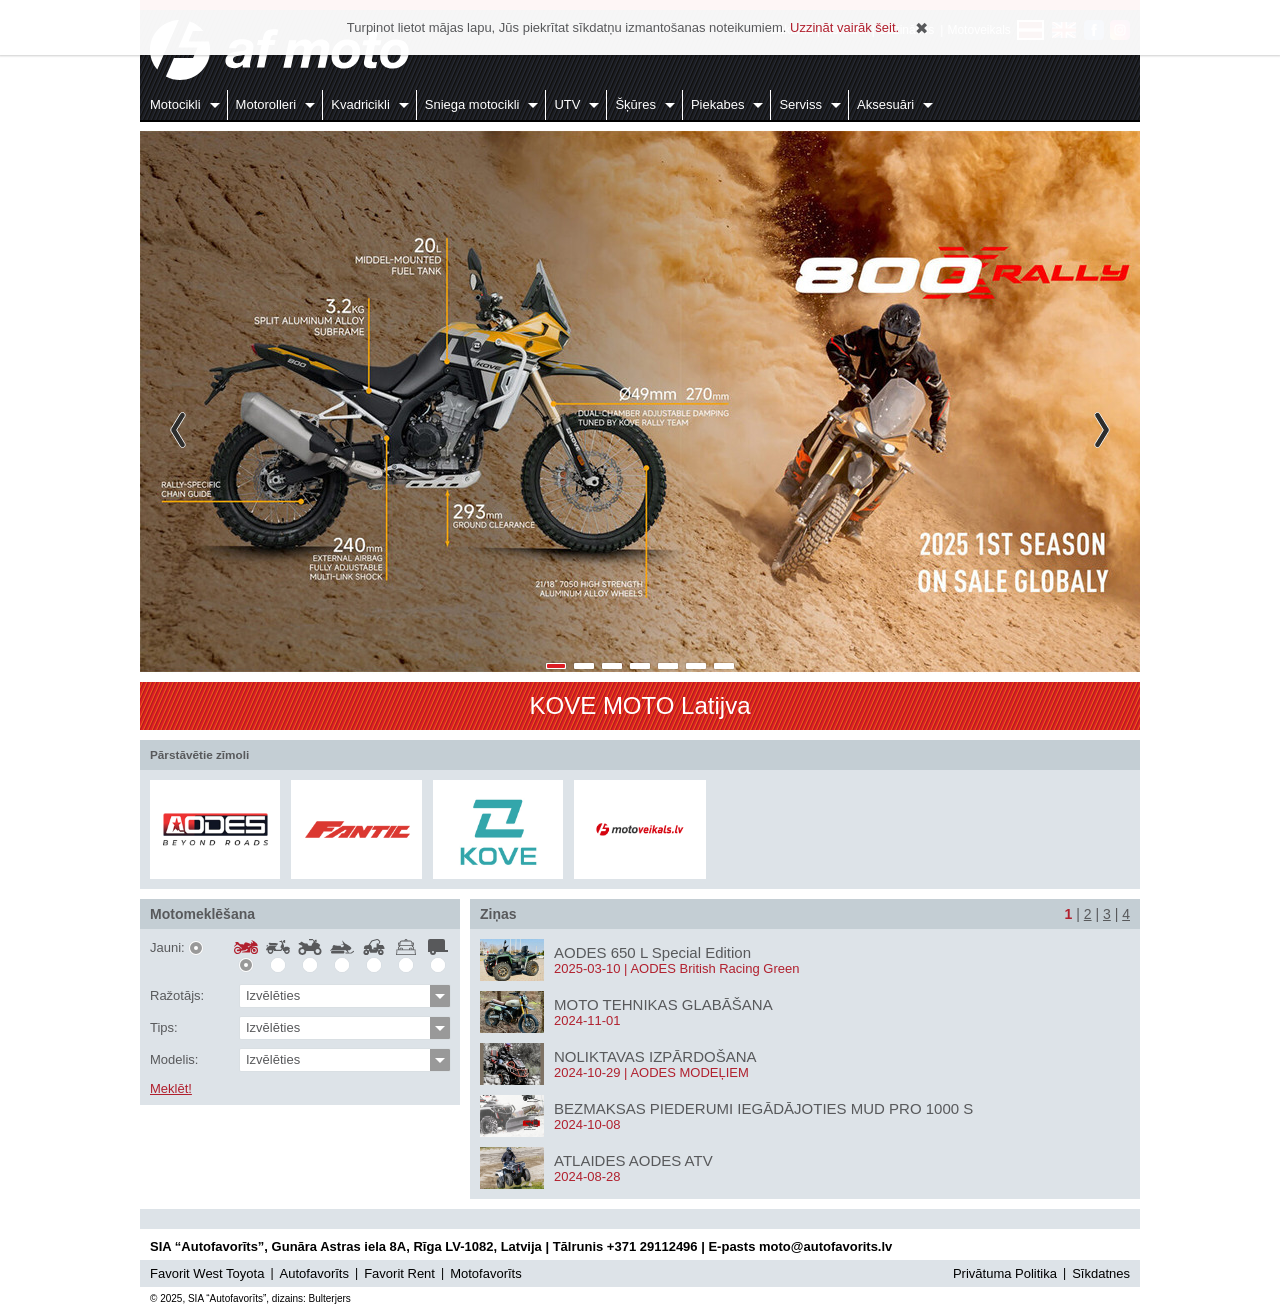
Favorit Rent (399, 1273)
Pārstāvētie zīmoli (199, 754)
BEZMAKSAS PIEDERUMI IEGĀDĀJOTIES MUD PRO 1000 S (763, 1108)
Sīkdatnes (1101, 1273)
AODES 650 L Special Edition (652, 952)
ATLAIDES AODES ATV (633, 1160)
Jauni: (167, 948)
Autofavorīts (314, 1273)
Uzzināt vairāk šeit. (844, 27)
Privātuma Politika (1005, 1273)
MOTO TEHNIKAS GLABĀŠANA (663, 1004)
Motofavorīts (486, 1273)
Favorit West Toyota (207, 1273)
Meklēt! (171, 1089)
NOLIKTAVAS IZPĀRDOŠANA (655, 1056)
